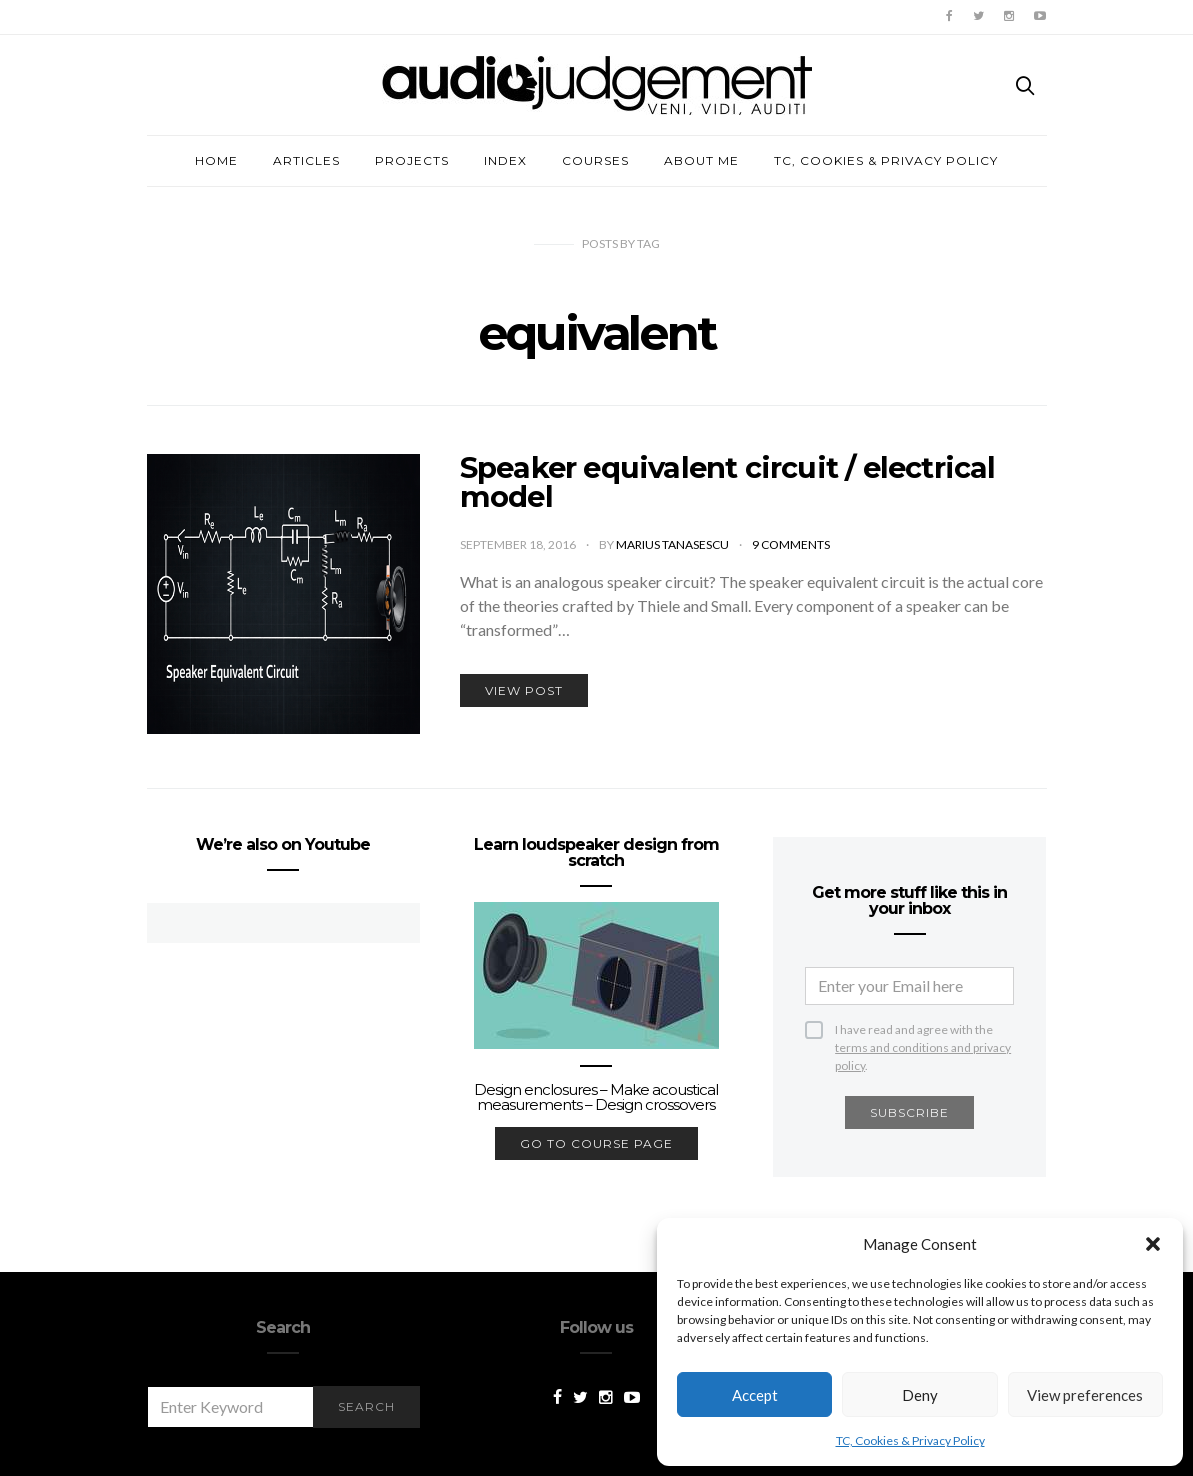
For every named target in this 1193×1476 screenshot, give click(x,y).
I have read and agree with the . (923, 1030)
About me (701, 160)
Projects (412, 160)
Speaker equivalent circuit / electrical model (728, 482)
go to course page (596, 1143)
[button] (1153, 1244)
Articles (306, 160)
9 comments (791, 544)
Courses (595, 160)
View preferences (1085, 1395)
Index (505, 160)
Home (216, 160)
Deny (920, 1395)
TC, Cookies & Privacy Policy (910, 1440)
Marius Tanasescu (673, 544)
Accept (755, 1395)
